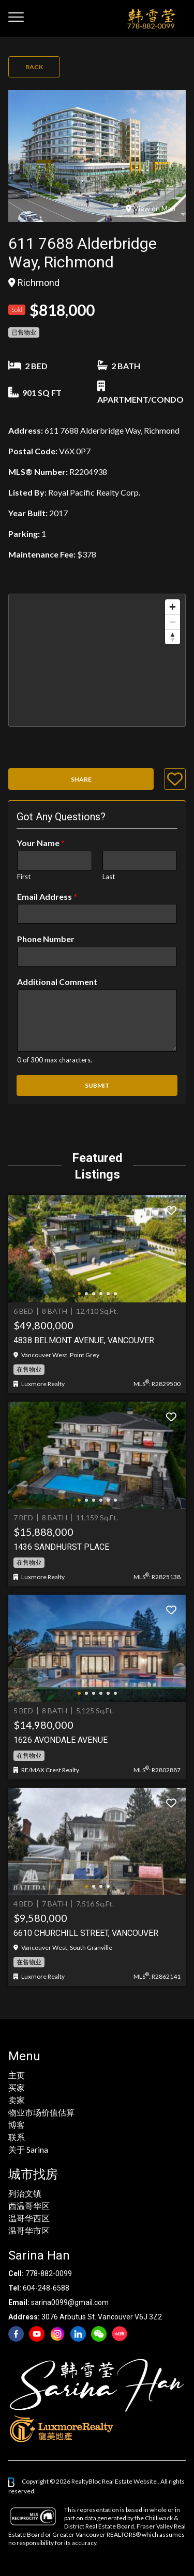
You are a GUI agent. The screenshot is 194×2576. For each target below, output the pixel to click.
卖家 (16, 2100)
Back (34, 67)
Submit (97, 1085)
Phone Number (45, 939)
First (24, 876)
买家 (16, 2087)
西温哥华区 (29, 2206)
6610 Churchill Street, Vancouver (85, 1933)
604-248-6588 (46, 2288)
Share (81, 779)
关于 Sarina (28, 2149)
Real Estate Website (130, 2481)
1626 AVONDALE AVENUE (60, 1740)
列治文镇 (24, 2193)
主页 (16, 2075)
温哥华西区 (29, 2218)
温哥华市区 (29, 2230)
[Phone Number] (97, 956)
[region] (97, 660)
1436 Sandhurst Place (61, 1547)
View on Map (150, 208)
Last (108, 876)
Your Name (41, 843)
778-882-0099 (48, 2273)
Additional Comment (57, 982)
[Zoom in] (172, 606)
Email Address (47, 896)
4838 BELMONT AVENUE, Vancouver (83, 1340)
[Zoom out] (172, 621)
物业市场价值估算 (41, 2112)
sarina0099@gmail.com (70, 2302)
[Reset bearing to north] (172, 636)
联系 (16, 2137)
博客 (16, 2124)
